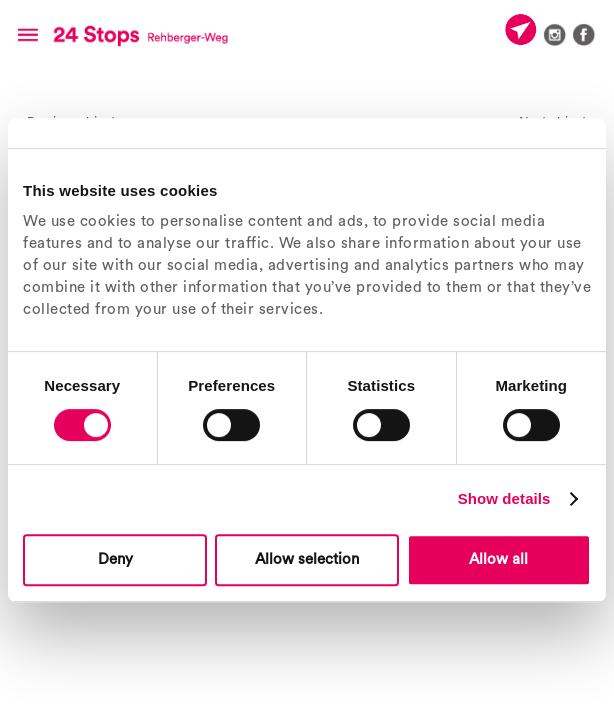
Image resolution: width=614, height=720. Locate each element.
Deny (115, 559)
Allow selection (307, 559)
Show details (504, 498)
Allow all (498, 559)
